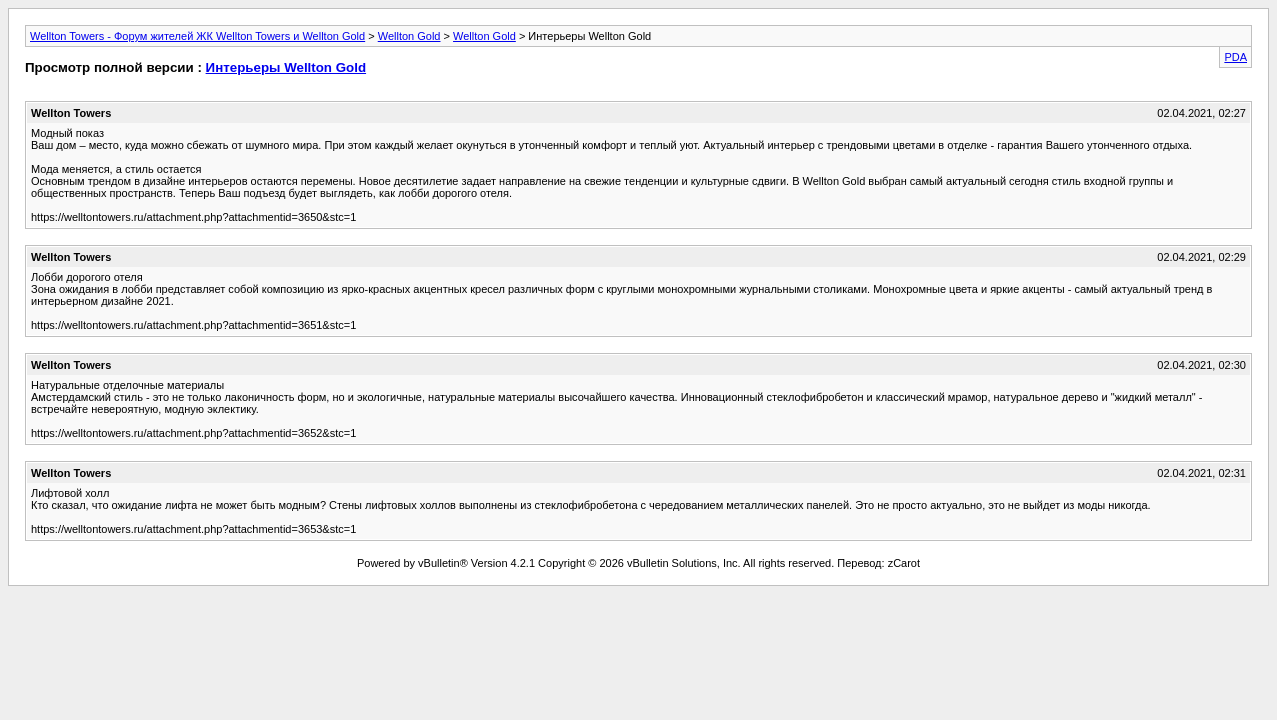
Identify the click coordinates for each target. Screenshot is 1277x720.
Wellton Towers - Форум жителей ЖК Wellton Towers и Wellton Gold (197, 36)
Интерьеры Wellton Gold (286, 67)
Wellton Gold (409, 36)
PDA (1235, 57)
